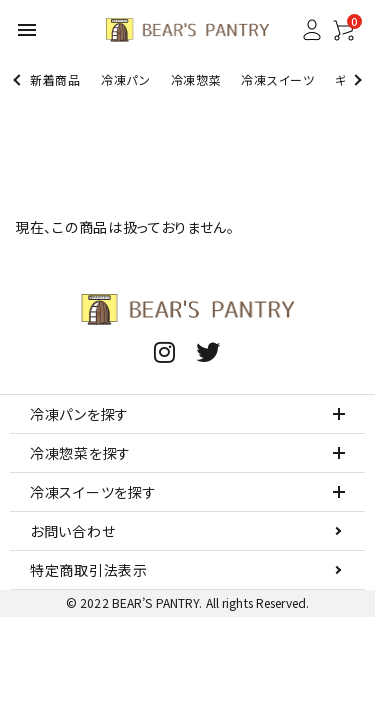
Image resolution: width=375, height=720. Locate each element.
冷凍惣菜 (196, 79)
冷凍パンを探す (79, 414)
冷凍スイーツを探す (93, 492)
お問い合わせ (72, 531)
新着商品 (55, 79)
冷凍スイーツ (277, 79)
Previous (18, 79)
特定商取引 (89, 570)
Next (355, 79)
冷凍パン (126, 79)
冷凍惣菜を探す (80, 453)
